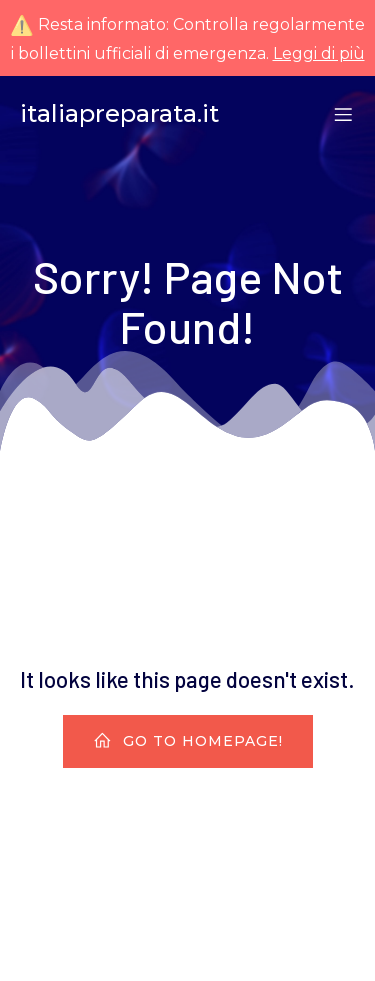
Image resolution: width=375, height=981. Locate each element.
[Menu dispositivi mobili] (343, 114)
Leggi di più (319, 53)
